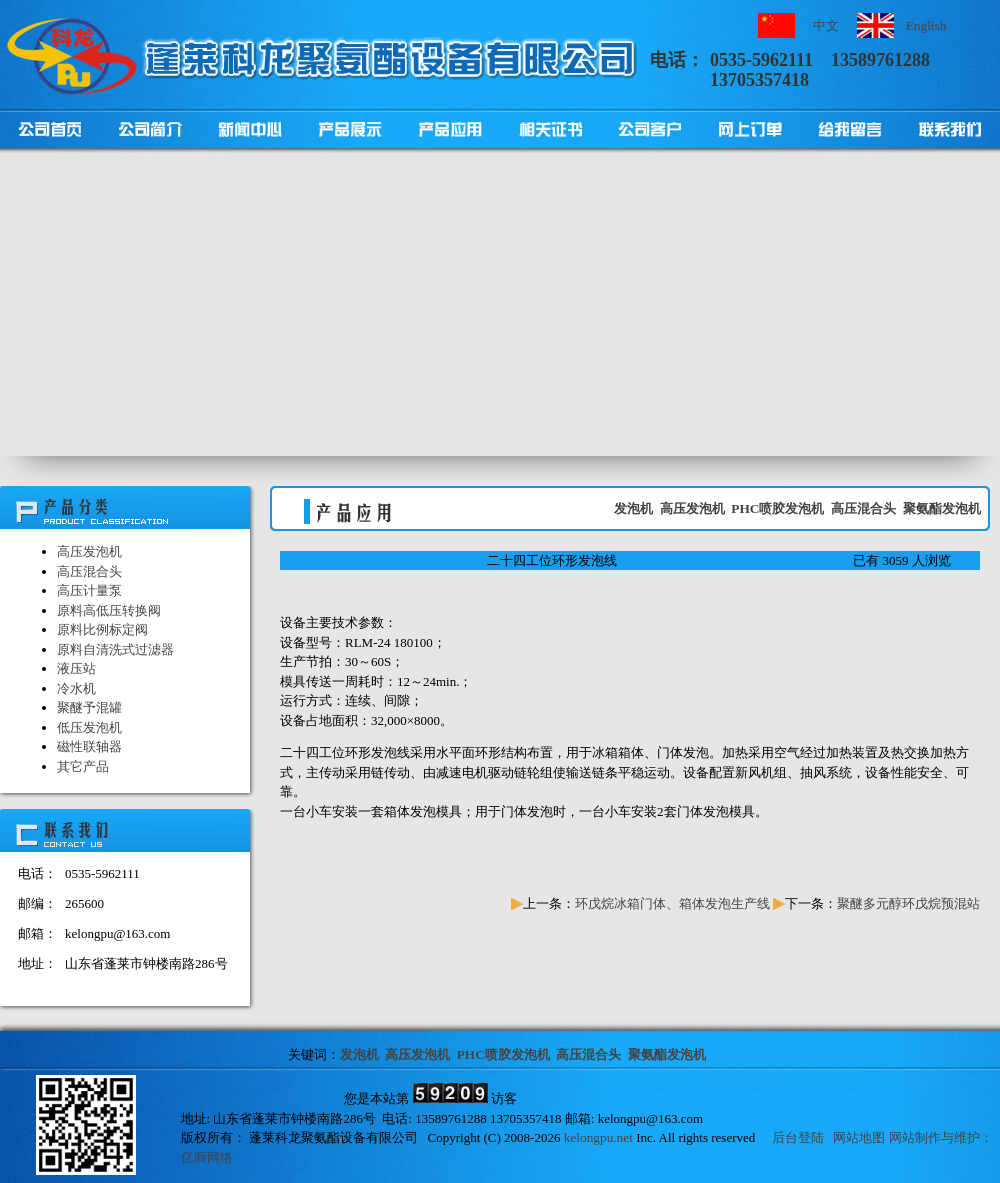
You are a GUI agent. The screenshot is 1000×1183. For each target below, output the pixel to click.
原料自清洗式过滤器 (115, 649)
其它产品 (83, 766)
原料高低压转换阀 (109, 610)
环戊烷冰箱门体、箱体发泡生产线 (672, 903)
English (926, 25)
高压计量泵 (89, 590)
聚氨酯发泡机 (942, 508)
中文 (826, 25)
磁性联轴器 (89, 746)
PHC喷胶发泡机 (777, 508)
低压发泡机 (89, 727)
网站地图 (859, 1137)
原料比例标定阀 (102, 629)
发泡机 (633, 508)
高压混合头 (89, 571)
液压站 (76, 668)
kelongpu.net (598, 1137)
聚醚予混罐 (89, 707)
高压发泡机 (89, 551)
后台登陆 (798, 1137)
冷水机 (76, 688)
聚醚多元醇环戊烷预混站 (908, 903)
